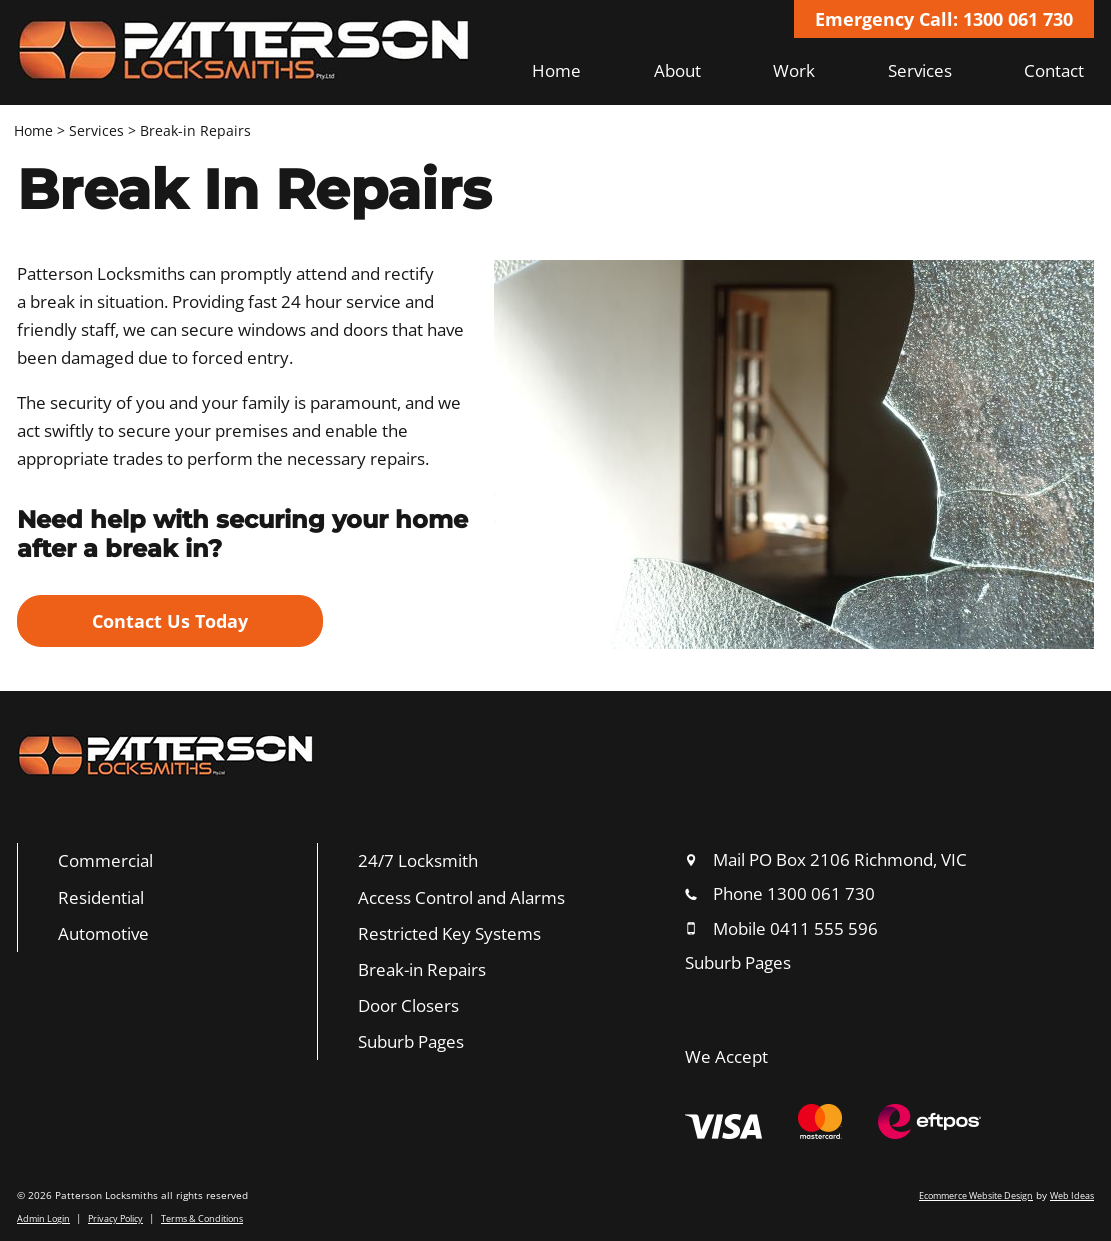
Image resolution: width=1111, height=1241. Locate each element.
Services (920, 70)
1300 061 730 (821, 893)
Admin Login (43, 1218)
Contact (1054, 70)
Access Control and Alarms (461, 897)
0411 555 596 (824, 928)
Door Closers (408, 1005)
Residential (101, 897)
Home (556, 70)
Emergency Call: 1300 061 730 (944, 19)
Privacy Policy (115, 1218)
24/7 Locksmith (418, 860)
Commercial (105, 860)
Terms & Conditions (202, 1218)
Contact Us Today (170, 621)
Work (794, 70)
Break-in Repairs (195, 130)
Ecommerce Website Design (976, 1195)
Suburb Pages (411, 1041)
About (677, 70)
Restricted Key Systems (449, 933)
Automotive (103, 933)
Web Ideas (1072, 1195)
